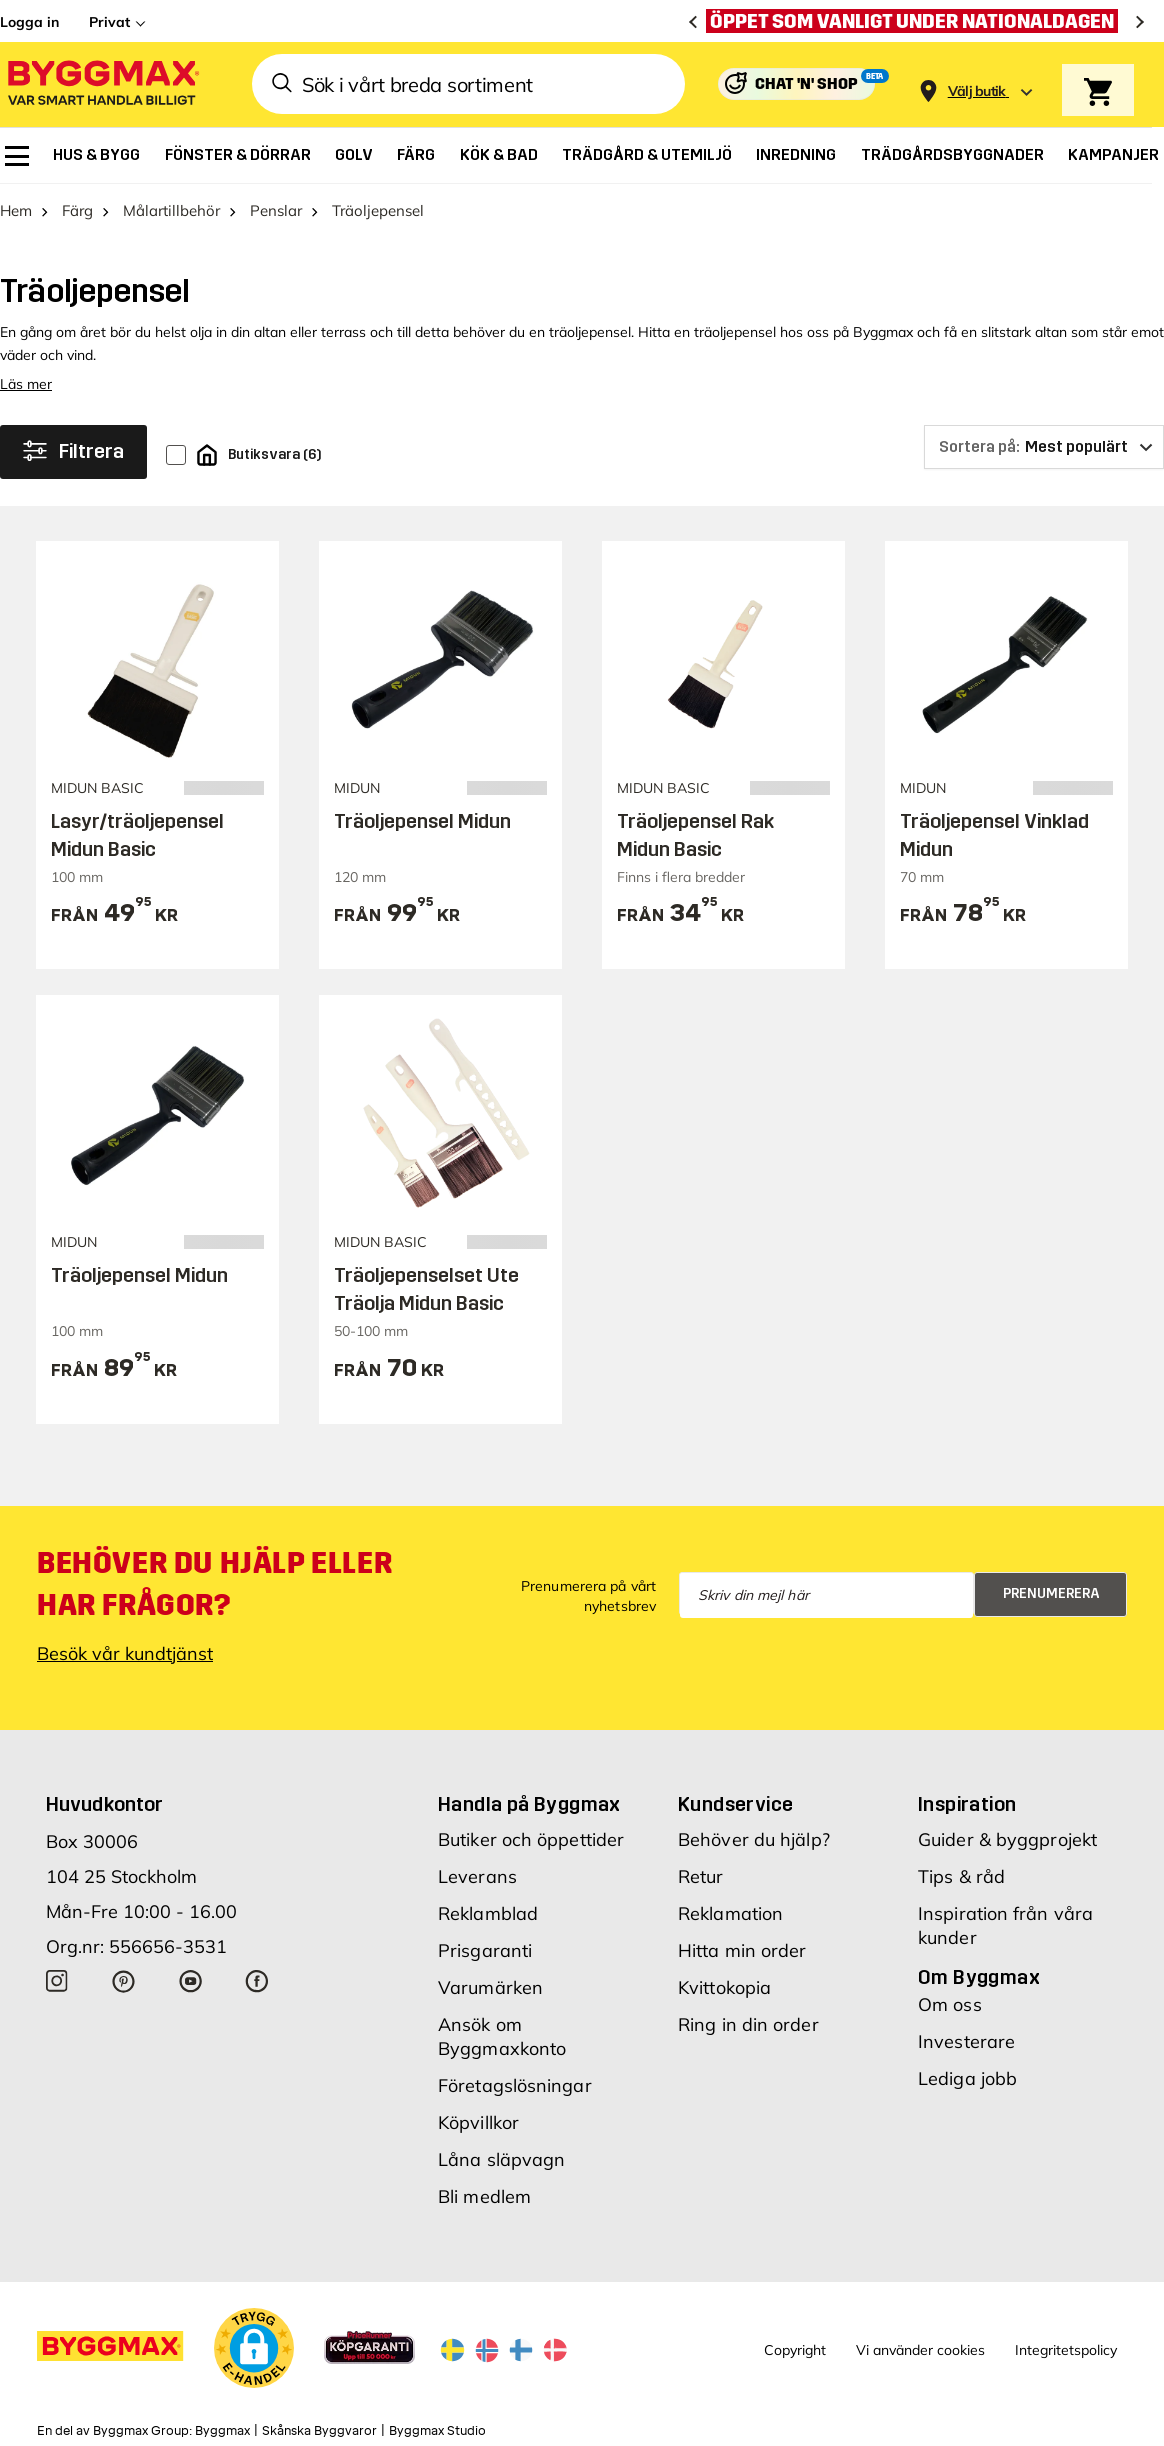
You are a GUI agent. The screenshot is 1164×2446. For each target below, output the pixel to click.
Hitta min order (742, 1950)
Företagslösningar (515, 2085)
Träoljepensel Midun (422, 821)
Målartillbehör (171, 210)
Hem (16, 210)
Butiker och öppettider (531, 1839)
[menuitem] (17, 156)
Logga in (29, 22)
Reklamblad (488, 1913)
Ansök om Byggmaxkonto (502, 2036)
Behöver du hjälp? (754, 1839)
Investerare (966, 2041)
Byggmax (222, 2431)
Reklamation (730, 1913)
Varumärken (490, 1987)
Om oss (950, 2004)
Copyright (795, 2350)
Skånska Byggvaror (319, 2431)
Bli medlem (484, 2196)
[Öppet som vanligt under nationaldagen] (917, 21)
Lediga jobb (967, 2078)
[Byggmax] (102, 84)
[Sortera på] (1044, 447)
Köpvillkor (478, 2122)
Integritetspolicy (1066, 2350)
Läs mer (26, 384)
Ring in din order (748, 2024)
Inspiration (967, 1804)
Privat (109, 22)
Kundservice (735, 1804)
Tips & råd (961, 1876)
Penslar (276, 210)
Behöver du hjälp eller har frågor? (214, 1584)
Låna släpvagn (501, 2159)
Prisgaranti (485, 1950)
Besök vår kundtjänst (125, 1653)
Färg (77, 210)
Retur (701, 1876)
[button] (254, 2348)
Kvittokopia (724, 1987)
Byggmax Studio (437, 2431)
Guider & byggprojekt (1007, 1839)
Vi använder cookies (920, 2350)
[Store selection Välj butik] (977, 91)
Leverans (477, 1876)
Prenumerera (1051, 1593)
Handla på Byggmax (529, 1804)
